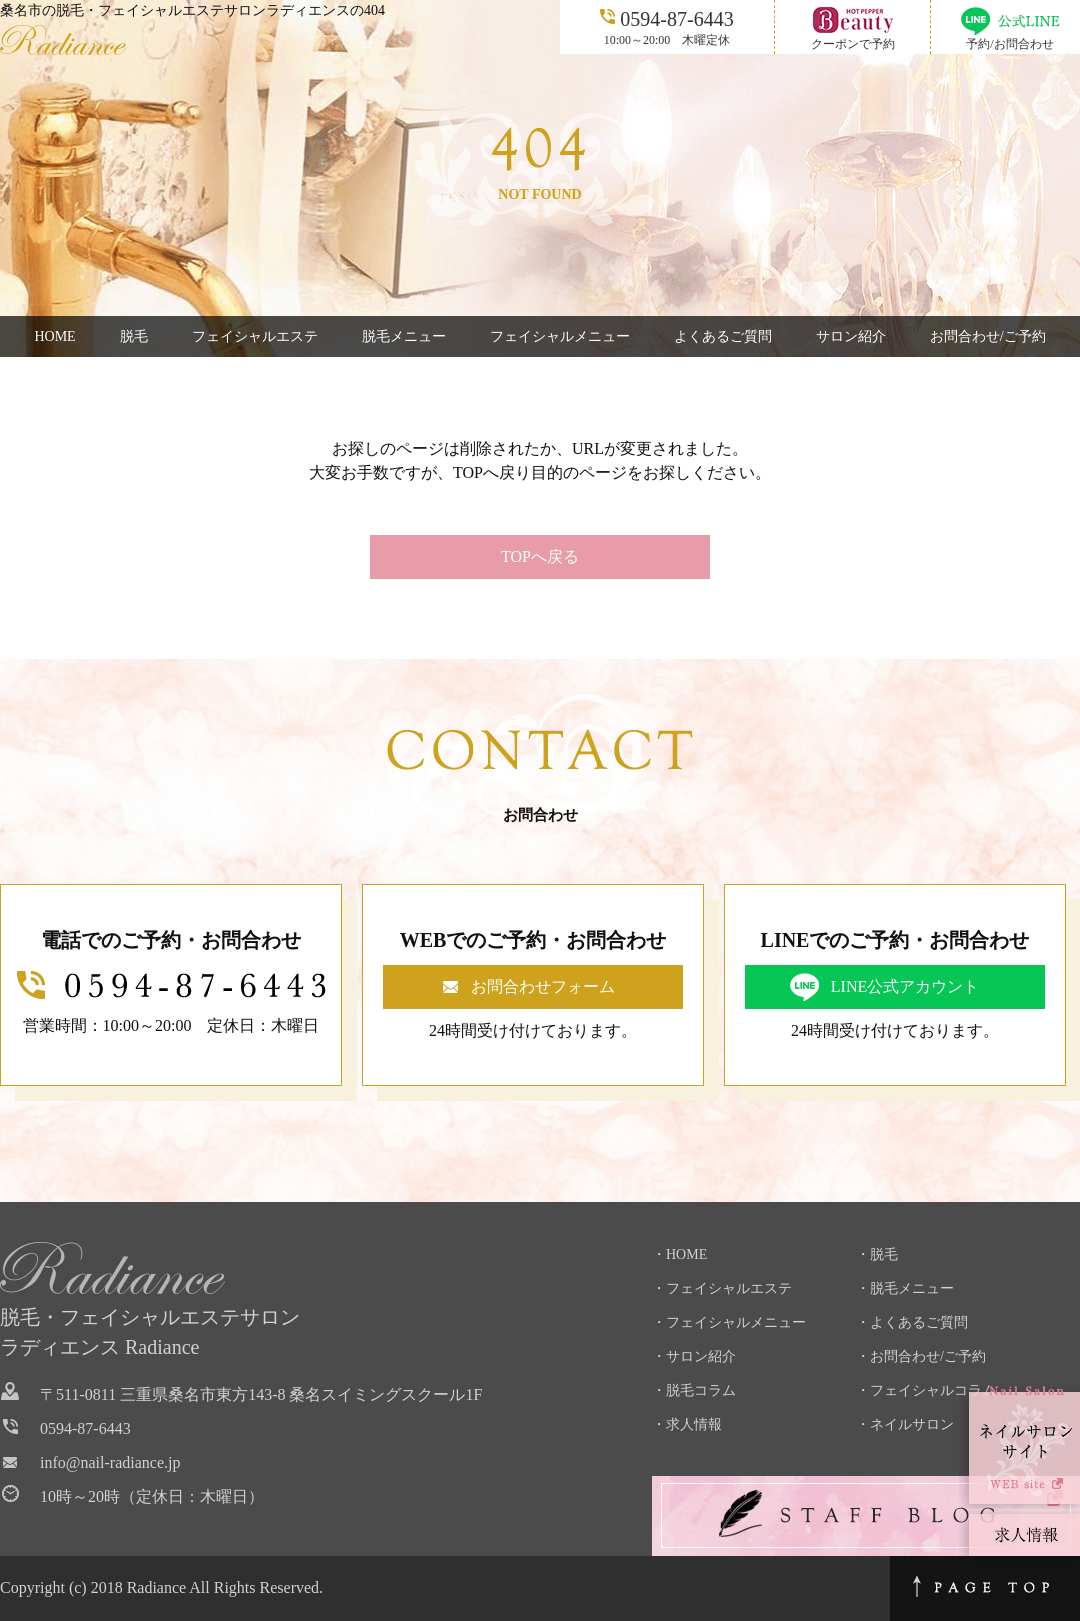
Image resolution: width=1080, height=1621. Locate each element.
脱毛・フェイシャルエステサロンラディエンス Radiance (150, 1332)
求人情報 (694, 1424)
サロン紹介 (851, 336)
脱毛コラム (701, 1390)
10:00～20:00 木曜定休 (666, 26)
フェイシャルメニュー (560, 336)
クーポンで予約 (853, 44)
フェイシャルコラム (933, 1390)
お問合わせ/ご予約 (988, 336)
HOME (54, 336)
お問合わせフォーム (543, 986)
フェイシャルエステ (255, 336)
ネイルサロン (912, 1424)
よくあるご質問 (723, 336)
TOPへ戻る (540, 556)
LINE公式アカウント (905, 986)
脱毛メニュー (404, 336)
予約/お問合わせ (1009, 44)
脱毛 (134, 336)
